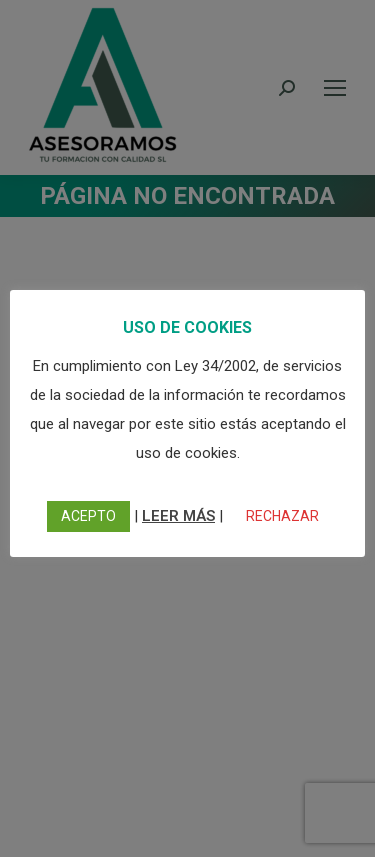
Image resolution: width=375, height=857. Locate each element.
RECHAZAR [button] (282, 516)
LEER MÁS (178, 516)
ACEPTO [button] (88, 516)
